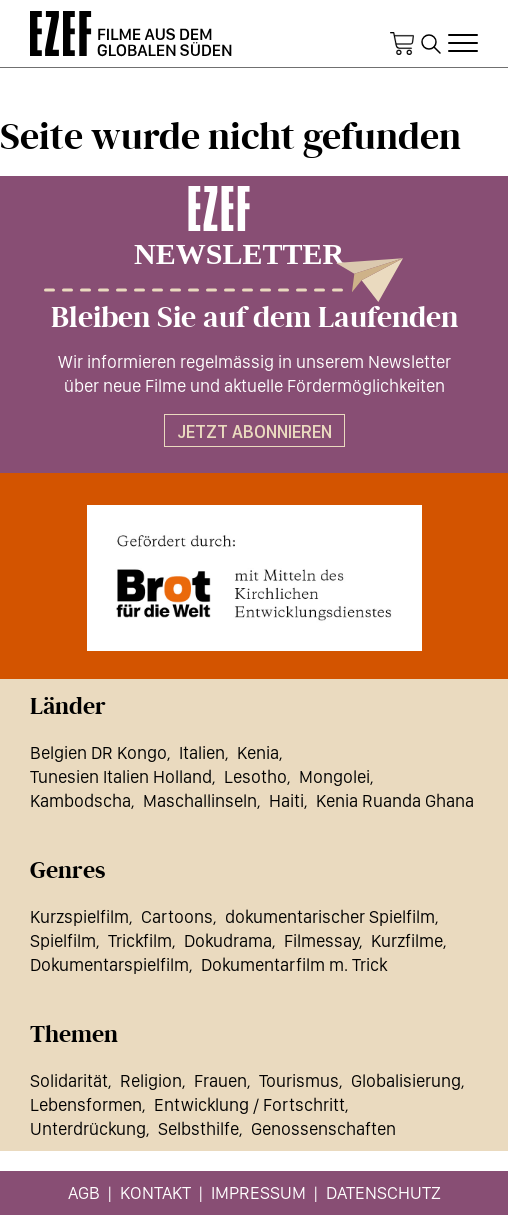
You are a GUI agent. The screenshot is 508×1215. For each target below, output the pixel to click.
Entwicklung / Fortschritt (249, 1104)
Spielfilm (63, 940)
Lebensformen (86, 1104)
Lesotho (255, 776)
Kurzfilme (407, 940)
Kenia (258, 752)
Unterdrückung (88, 1128)
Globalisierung (406, 1080)
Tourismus (299, 1080)
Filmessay (321, 940)
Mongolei (334, 776)
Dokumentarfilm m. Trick (294, 964)
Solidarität (69, 1080)
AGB (84, 1192)
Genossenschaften (323, 1128)
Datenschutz (383, 1192)
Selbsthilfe (198, 1128)
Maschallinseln (200, 800)
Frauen (220, 1080)
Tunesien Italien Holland (121, 776)
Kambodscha (80, 800)
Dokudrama (228, 940)
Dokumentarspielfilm (109, 964)
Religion (151, 1080)
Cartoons (177, 916)
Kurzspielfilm (79, 916)
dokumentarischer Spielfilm (330, 916)
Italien (202, 752)
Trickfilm (140, 940)
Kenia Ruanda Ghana (395, 800)
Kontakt (155, 1192)
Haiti (286, 800)
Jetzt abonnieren (254, 431)
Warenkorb (402, 44)
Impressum (258, 1192)
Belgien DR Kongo (98, 752)
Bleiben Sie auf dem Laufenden (254, 318)
